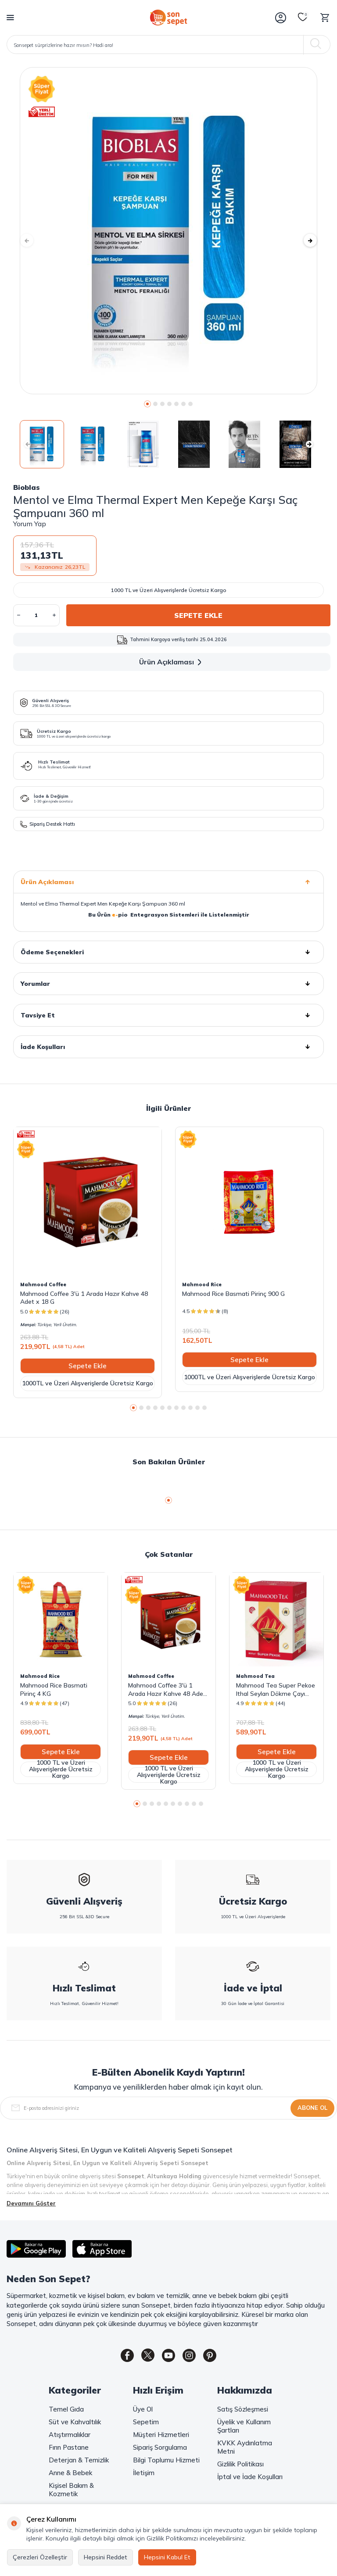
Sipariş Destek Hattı (47, 824)
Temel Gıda (66, 2411)
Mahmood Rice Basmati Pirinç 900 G (233, 1294)
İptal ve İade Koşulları (250, 2478)
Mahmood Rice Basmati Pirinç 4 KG (53, 1689)
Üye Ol (143, 2411)
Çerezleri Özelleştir (40, 2557)
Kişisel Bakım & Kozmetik (71, 2491)
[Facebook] (120, 2357)
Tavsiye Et (168, 1015)
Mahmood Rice (202, 1284)
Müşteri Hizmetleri (161, 2436)
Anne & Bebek (70, 2474)
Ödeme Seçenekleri (168, 952)
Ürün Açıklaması (171, 662)
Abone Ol (312, 2107)
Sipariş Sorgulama (160, 2449)
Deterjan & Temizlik (79, 2462)
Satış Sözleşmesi (242, 2411)
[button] (147, 404)
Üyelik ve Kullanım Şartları (244, 2427)
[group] (168, 231)
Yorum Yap (29, 523)
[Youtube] (168, 2357)
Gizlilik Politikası (240, 2466)
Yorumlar (168, 984)
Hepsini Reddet (105, 2557)
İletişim (143, 2474)
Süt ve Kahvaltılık (75, 2423)
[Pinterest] (217, 2357)
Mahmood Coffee (43, 1284)
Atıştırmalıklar (69, 2436)
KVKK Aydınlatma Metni (244, 2448)
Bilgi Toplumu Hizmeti (166, 2462)
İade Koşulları (168, 1047)
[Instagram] (192, 2357)
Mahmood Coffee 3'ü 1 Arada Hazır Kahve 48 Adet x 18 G (84, 1298)
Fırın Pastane (69, 2449)
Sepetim (146, 2423)
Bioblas (26, 487)
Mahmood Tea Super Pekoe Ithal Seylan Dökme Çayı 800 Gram (275, 1689)
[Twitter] (144, 2357)
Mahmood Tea (255, 1676)
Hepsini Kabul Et (167, 2557)
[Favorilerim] (302, 18)
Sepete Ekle (198, 615)
